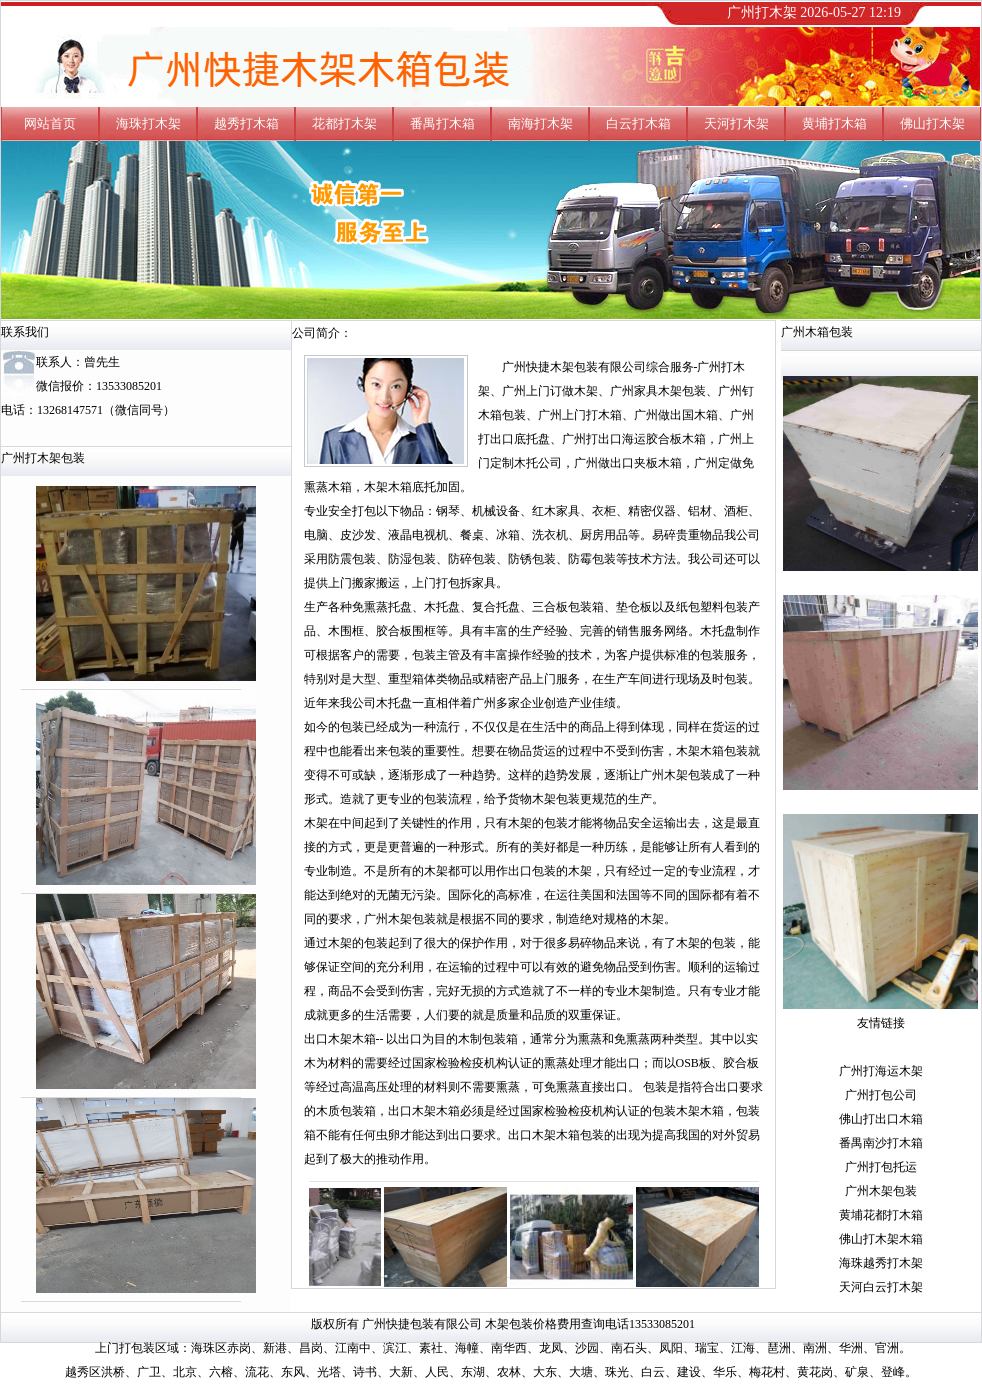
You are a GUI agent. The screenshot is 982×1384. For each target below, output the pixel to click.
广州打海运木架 (881, 1071)
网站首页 (50, 123)
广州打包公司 (881, 1095)
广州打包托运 (881, 1167)
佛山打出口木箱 (881, 1119)
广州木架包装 (881, 1191)
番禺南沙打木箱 (881, 1143)
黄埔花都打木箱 (881, 1215)
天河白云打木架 (881, 1287)
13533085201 (129, 386)
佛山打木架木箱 (881, 1239)
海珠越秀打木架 (881, 1263)
